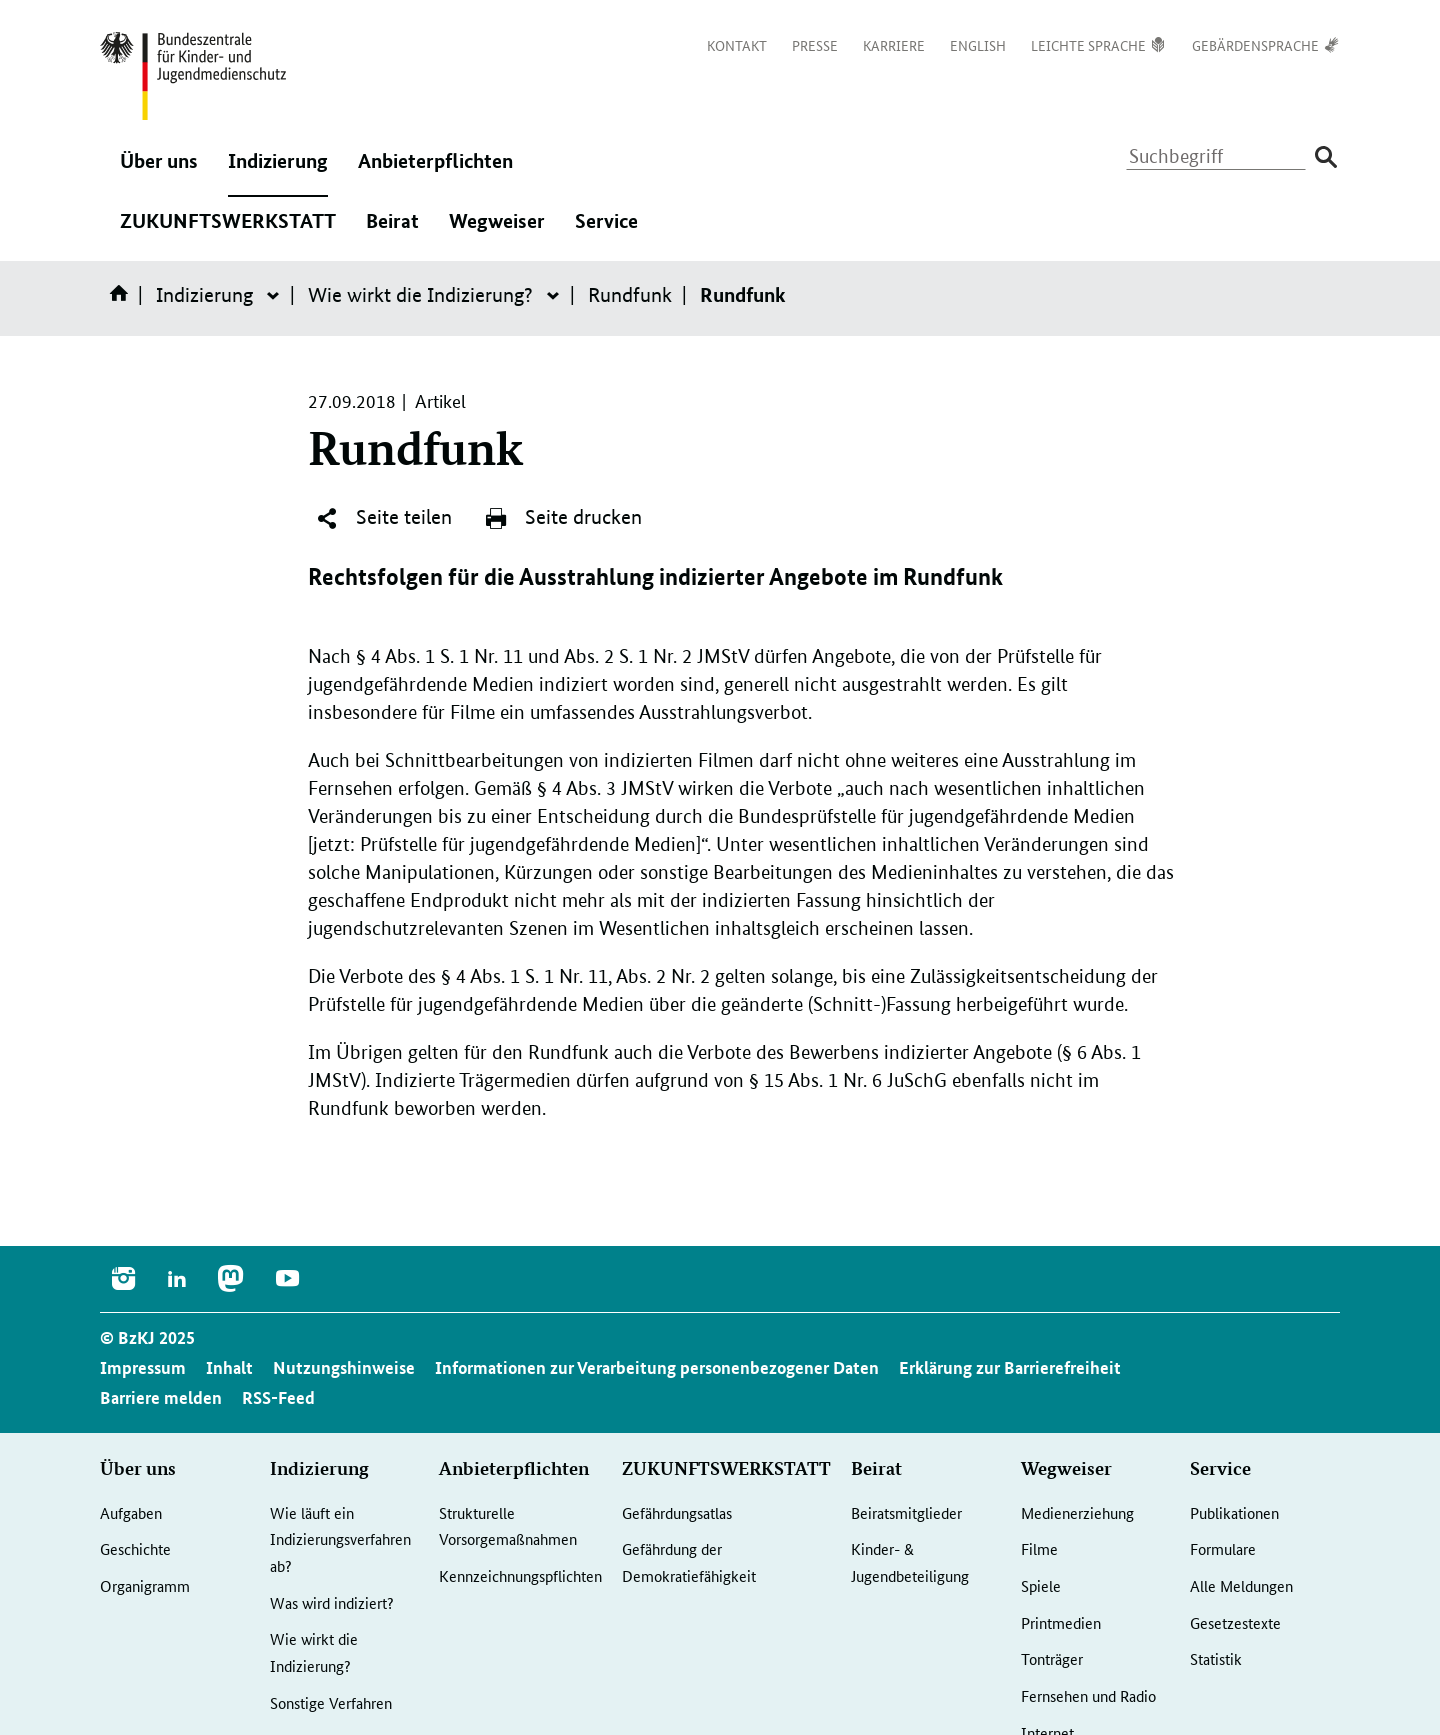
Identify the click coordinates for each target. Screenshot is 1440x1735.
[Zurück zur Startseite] (193, 76)
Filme (1039, 1548)
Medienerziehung (1077, 1512)
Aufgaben (131, 1512)
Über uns (159, 171)
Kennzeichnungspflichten (520, 1575)
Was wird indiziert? (332, 1602)
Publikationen (1234, 1512)
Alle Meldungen (1241, 1585)
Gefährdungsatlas (677, 1512)
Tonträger (1052, 1658)
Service (606, 231)
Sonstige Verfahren (331, 1702)
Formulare (1223, 1548)
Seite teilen (383, 518)
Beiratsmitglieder (906, 1512)
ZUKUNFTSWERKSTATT (228, 231)
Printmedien (1061, 1622)
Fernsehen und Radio (1088, 1695)
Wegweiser (497, 231)
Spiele (1041, 1585)
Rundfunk (630, 295)
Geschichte (135, 1548)
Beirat (392, 231)
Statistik (1216, 1658)
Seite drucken (563, 518)
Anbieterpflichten (435, 171)
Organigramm (145, 1585)
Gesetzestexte (1235, 1622)
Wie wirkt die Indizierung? (420, 295)
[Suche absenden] (1325, 157)
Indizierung (278, 171)
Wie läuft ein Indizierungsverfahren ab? (340, 1539)
